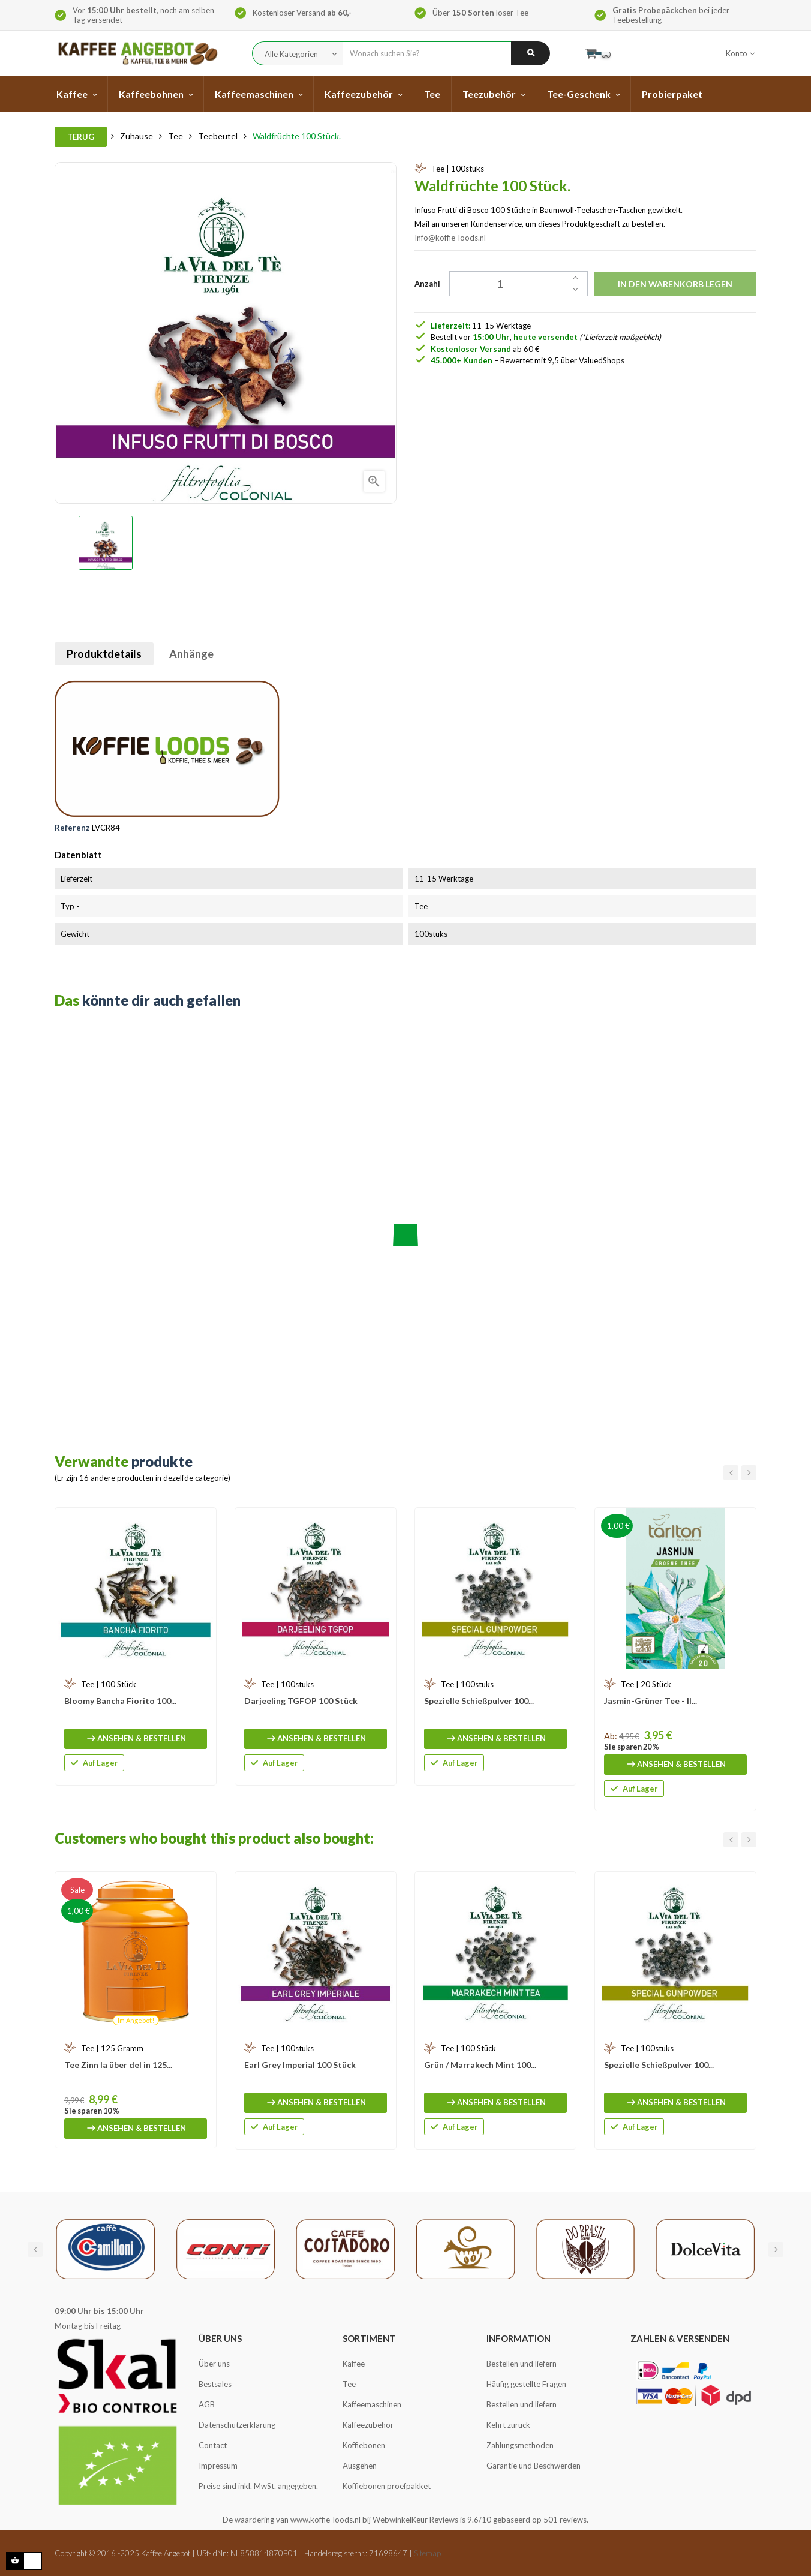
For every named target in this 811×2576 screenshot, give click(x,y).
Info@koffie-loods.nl (450, 237)
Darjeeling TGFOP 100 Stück (301, 1701)
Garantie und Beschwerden (533, 2465)
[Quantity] (512, 284)
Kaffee (354, 2363)
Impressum (218, 2465)
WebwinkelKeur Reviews (415, 2519)
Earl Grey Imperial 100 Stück (300, 2065)
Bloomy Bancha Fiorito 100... (120, 1701)
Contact (213, 2445)
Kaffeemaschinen (372, 2404)
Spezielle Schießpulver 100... (479, 1701)
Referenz (72, 827)
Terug (80, 137)
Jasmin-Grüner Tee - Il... (650, 1701)
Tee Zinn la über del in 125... (118, 2065)
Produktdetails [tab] (104, 653)
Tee (349, 2384)
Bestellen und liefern (521, 2363)
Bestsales (215, 2384)
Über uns (214, 2363)
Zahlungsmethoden (520, 2445)
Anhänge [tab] (191, 653)
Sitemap (427, 2553)
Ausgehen (360, 2465)
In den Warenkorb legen (675, 284)
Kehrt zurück (508, 2425)
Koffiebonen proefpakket (387, 2486)
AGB (207, 2404)
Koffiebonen (364, 2445)
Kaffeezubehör (368, 2425)
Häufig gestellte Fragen (526, 2384)
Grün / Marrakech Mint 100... (480, 2065)
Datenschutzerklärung (237, 2425)
